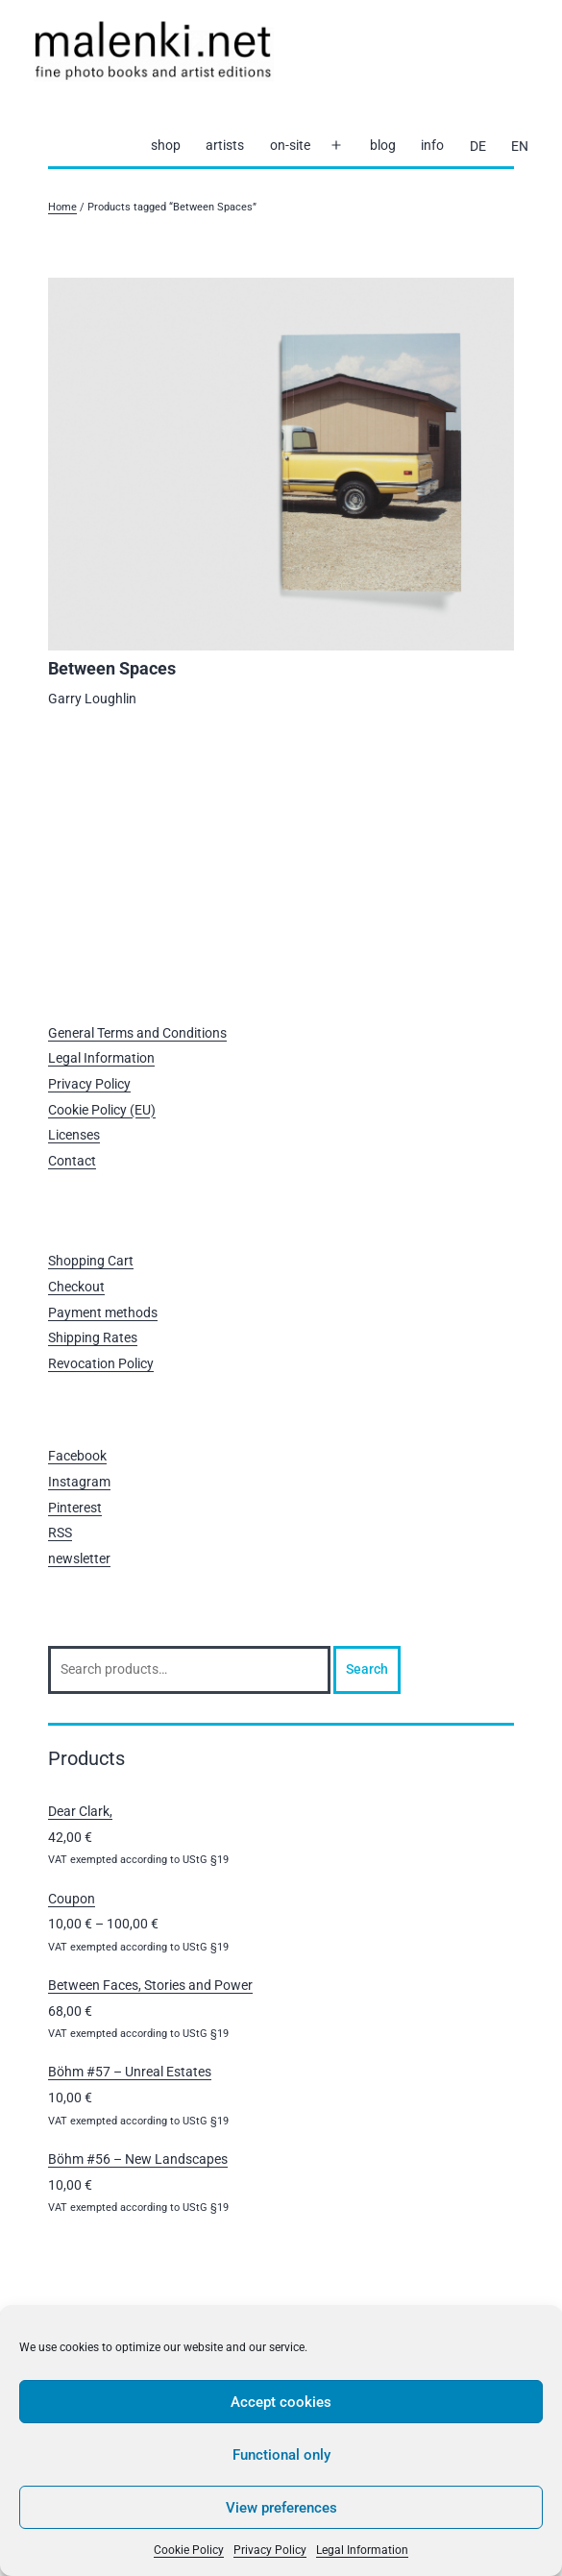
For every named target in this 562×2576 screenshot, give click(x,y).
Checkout (76, 1286)
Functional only (281, 2455)
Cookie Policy (189, 2550)
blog (383, 145)
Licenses (74, 1134)
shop (166, 145)
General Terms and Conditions (137, 1033)
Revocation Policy (101, 1363)
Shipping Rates (92, 1337)
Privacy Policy (269, 2550)
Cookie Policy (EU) (102, 1109)
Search (367, 1669)
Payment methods (103, 1312)
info (432, 145)
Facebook (77, 1455)
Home (62, 207)
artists (225, 145)
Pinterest (75, 1507)
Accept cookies (281, 2402)
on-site (290, 145)
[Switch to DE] (477, 146)
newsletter (79, 1558)
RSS (60, 1532)
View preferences (281, 2507)
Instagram (79, 1481)
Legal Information (362, 2550)
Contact (72, 1160)
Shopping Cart (91, 1260)
